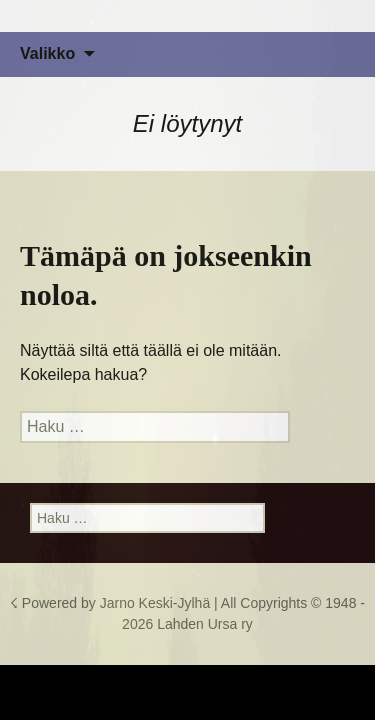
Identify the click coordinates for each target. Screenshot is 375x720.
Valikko (47, 53)
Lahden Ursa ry (205, 624)
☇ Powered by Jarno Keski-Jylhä (112, 603)
